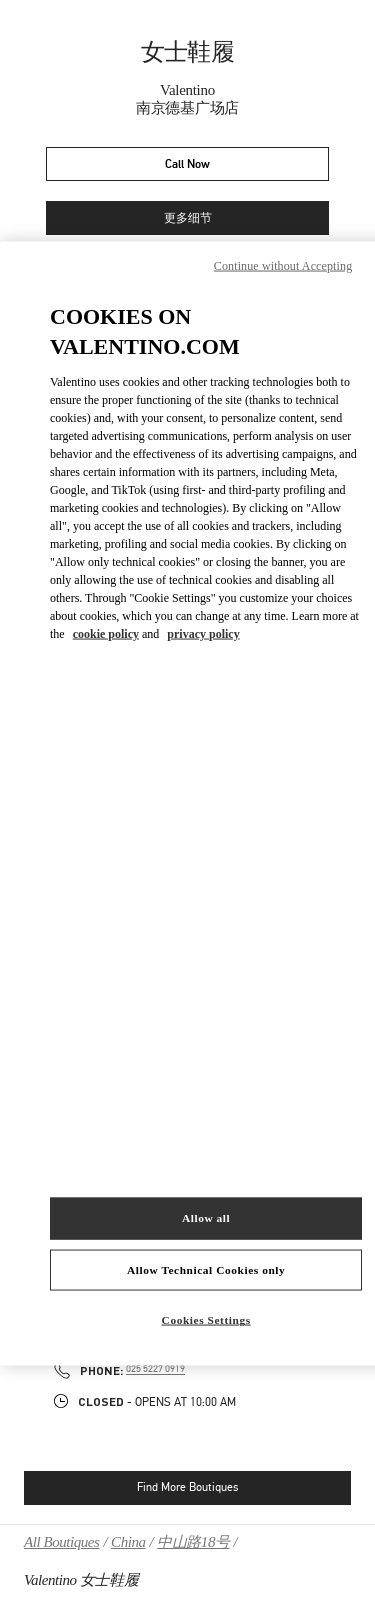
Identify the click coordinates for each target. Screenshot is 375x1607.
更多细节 (188, 218)
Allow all (206, 1217)
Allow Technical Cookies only (206, 1269)
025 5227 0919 (155, 1369)
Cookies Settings (206, 1320)
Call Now (187, 164)
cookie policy (106, 634)
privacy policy (203, 634)
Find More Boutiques (187, 1487)
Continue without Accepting (283, 265)
